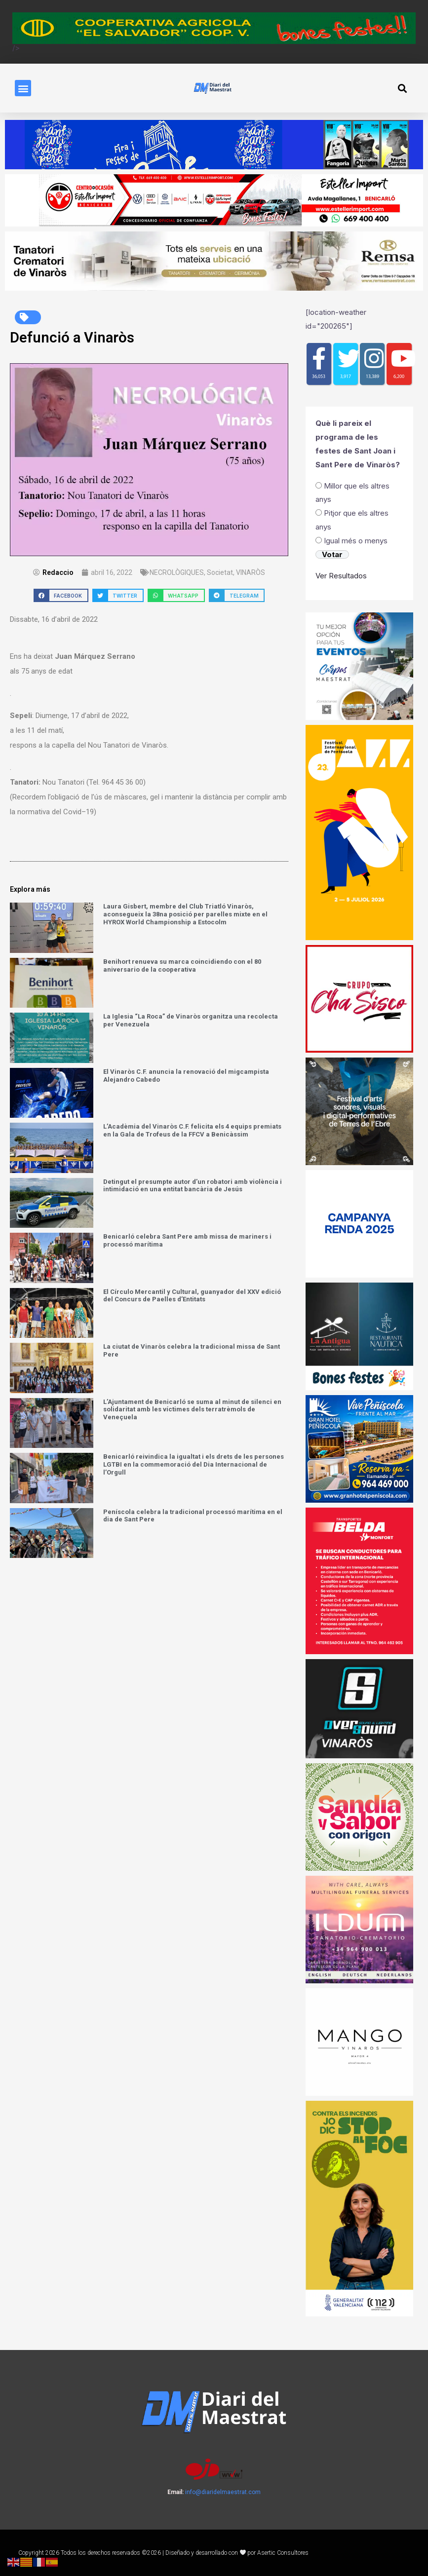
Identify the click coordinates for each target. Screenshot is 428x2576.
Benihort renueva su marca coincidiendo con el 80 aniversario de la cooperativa (182, 965)
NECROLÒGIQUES (177, 572)
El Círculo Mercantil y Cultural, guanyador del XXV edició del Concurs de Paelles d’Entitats (192, 1295)
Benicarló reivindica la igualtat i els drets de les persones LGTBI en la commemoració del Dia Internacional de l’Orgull (193, 1464)
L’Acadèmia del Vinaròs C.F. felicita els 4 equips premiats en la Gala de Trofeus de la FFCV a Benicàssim (192, 1130)
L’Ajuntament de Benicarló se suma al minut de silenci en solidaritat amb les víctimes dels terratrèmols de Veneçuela (192, 1409)
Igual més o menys (356, 540)
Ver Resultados (341, 575)
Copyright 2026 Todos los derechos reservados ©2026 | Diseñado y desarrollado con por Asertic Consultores (163, 2552)
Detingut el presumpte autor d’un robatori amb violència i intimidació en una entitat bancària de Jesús (192, 1185)
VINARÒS (250, 572)
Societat (220, 572)
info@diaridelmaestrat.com (223, 2492)
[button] (23, 88)
